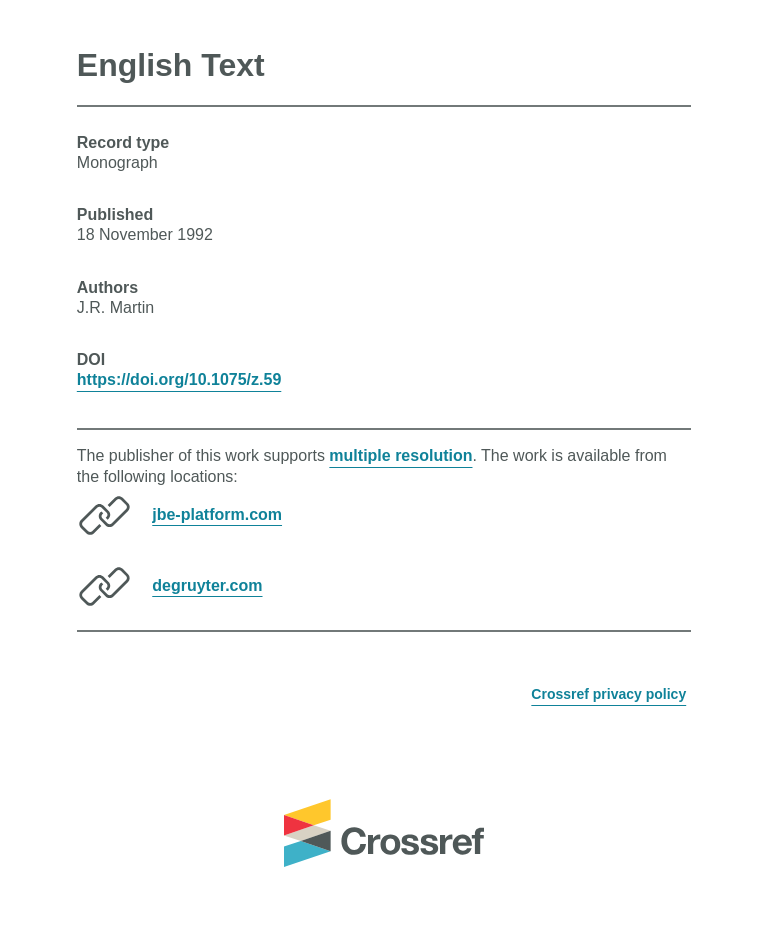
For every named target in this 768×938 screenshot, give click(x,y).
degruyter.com (207, 584)
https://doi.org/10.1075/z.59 (179, 379)
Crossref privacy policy (608, 694)
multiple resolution (400, 455)
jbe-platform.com (217, 513)
